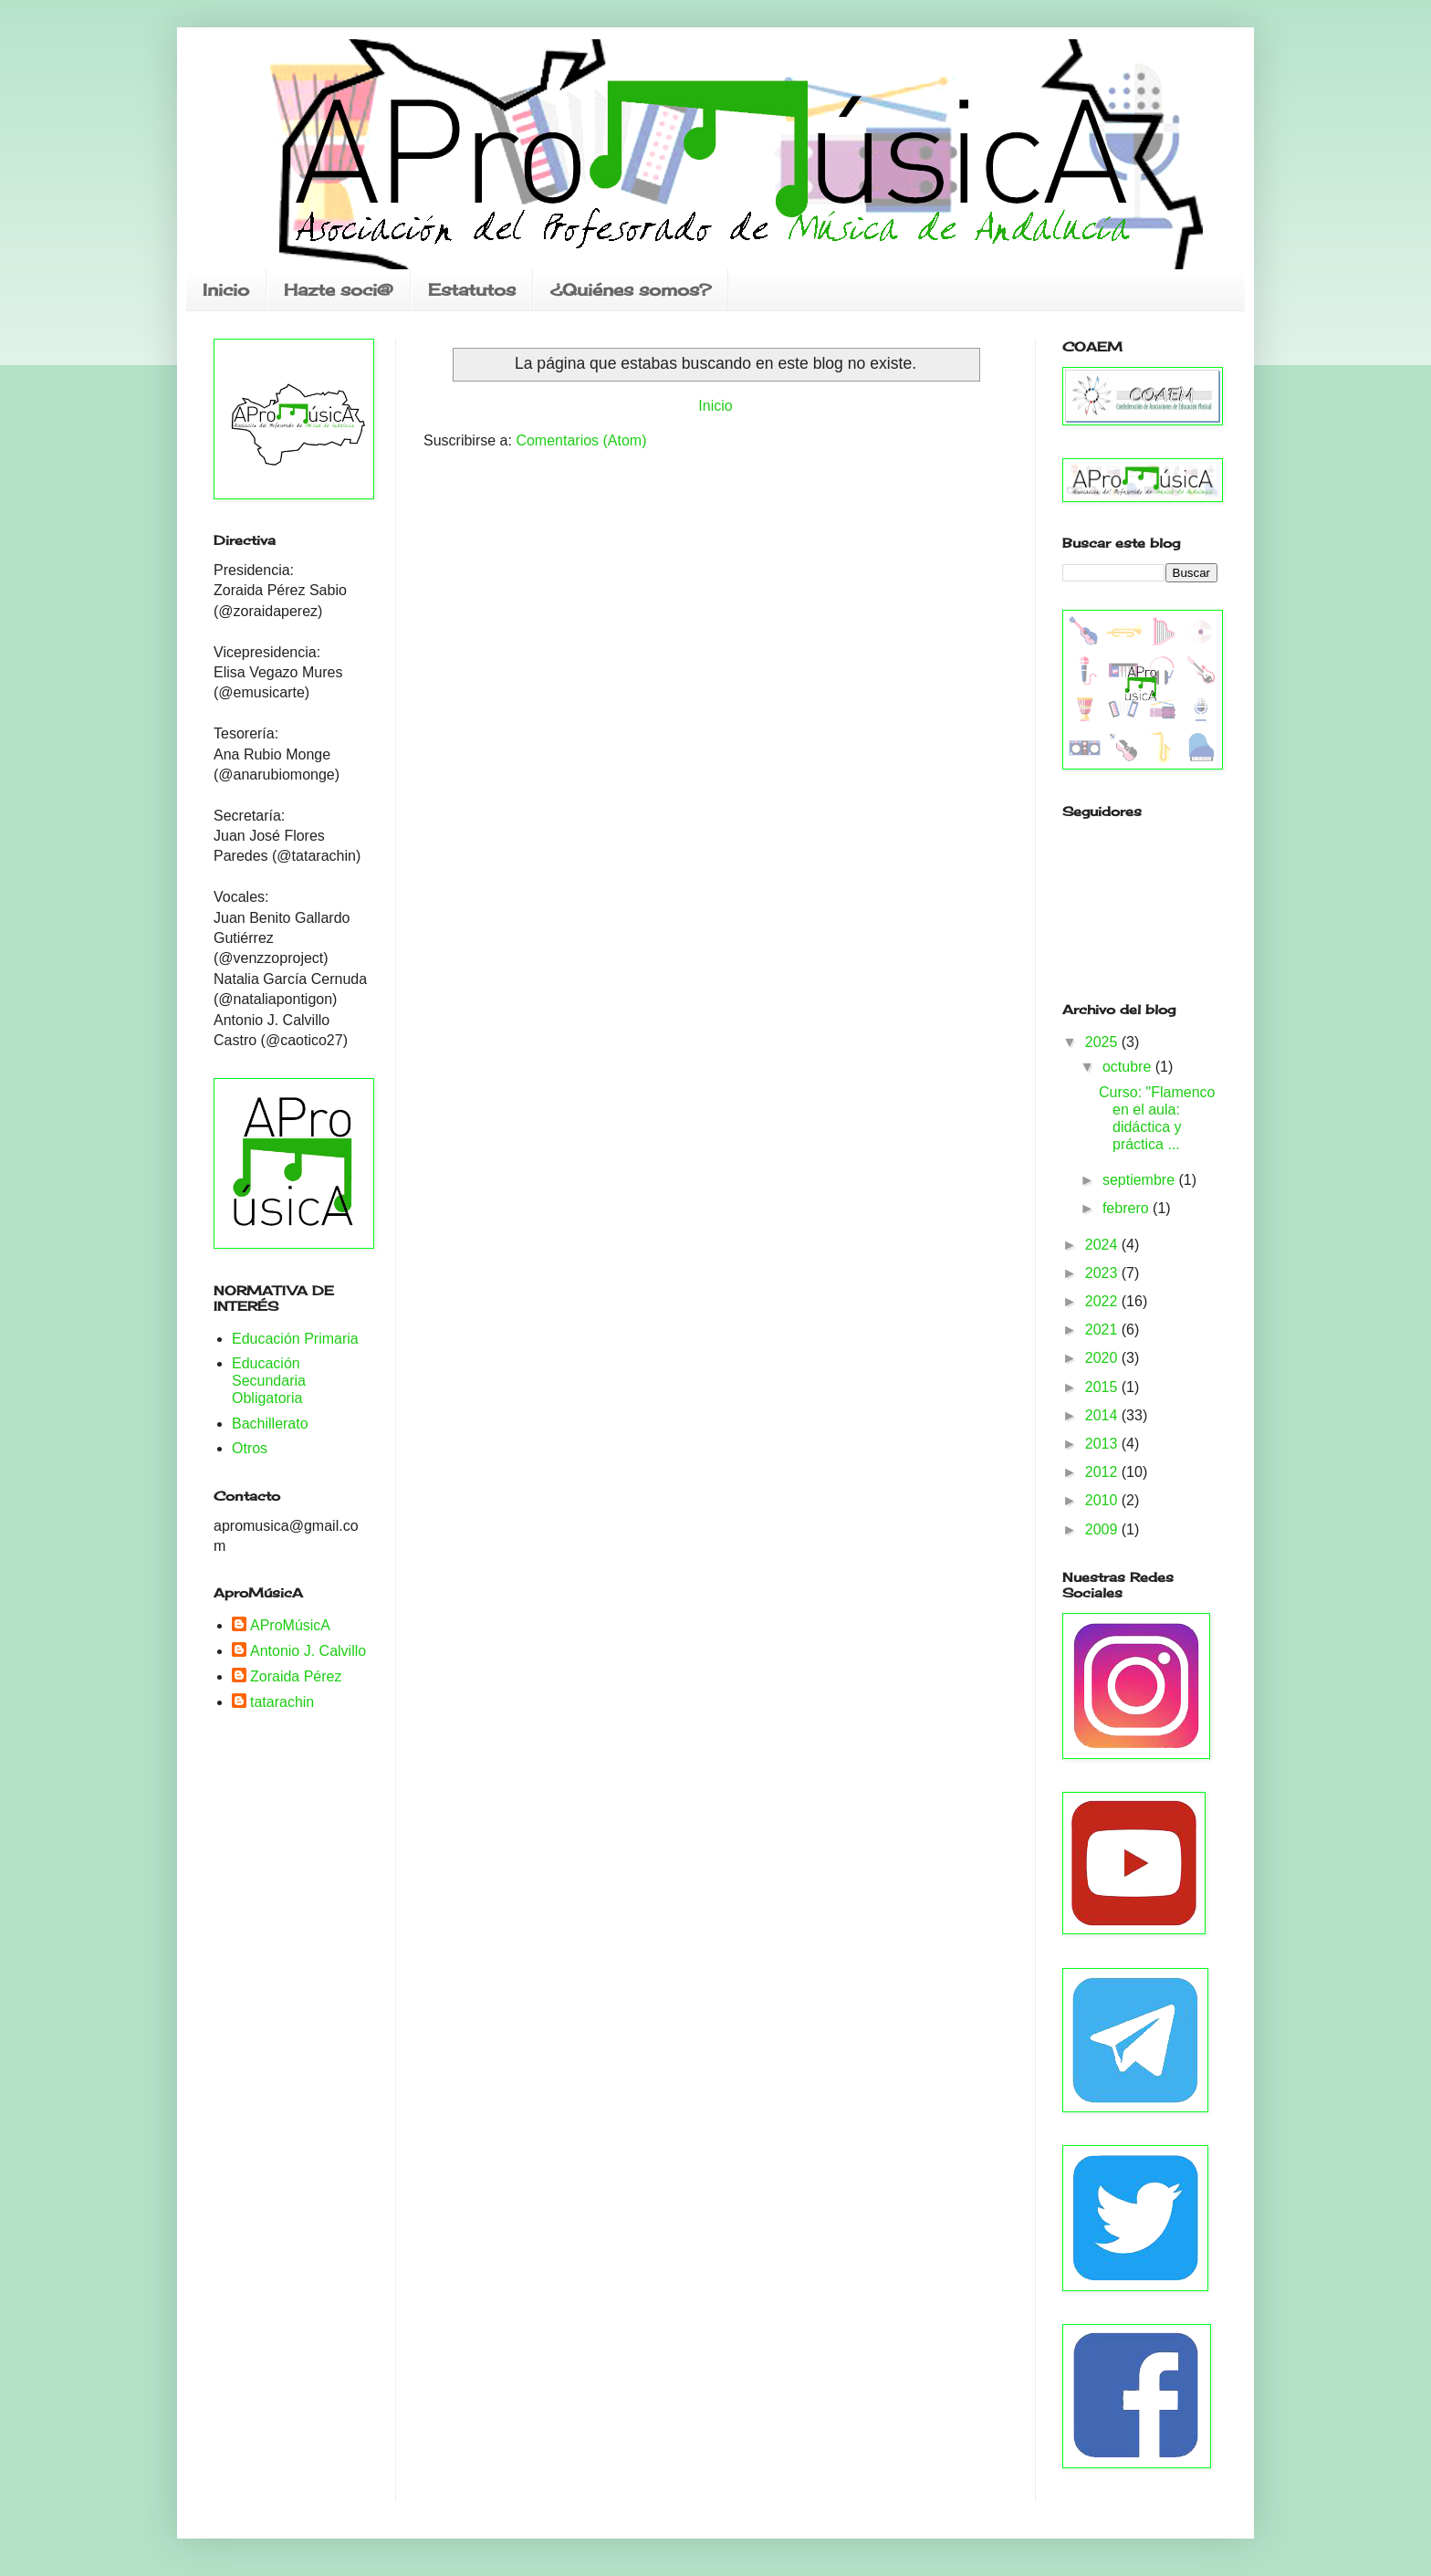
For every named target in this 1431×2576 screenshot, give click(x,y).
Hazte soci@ (338, 289)
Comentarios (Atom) (581, 440)
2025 (1103, 1042)
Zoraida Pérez (296, 1676)
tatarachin (282, 1702)
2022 (1103, 1301)
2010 (1103, 1500)
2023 (1103, 1273)
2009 (1103, 1529)
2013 (1103, 1443)
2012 (1103, 1472)
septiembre (1140, 1180)
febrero (1127, 1208)
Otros (249, 1448)
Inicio (226, 289)
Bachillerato (270, 1423)
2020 (1103, 1358)
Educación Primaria (295, 1338)
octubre (1128, 1066)
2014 (1103, 1415)
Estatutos (472, 289)
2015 (1103, 1387)
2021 (1103, 1329)
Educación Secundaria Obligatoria (269, 1381)
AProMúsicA (290, 1625)
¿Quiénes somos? (630, 289)
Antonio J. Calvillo (308, 1651)
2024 (1103, 1244)
